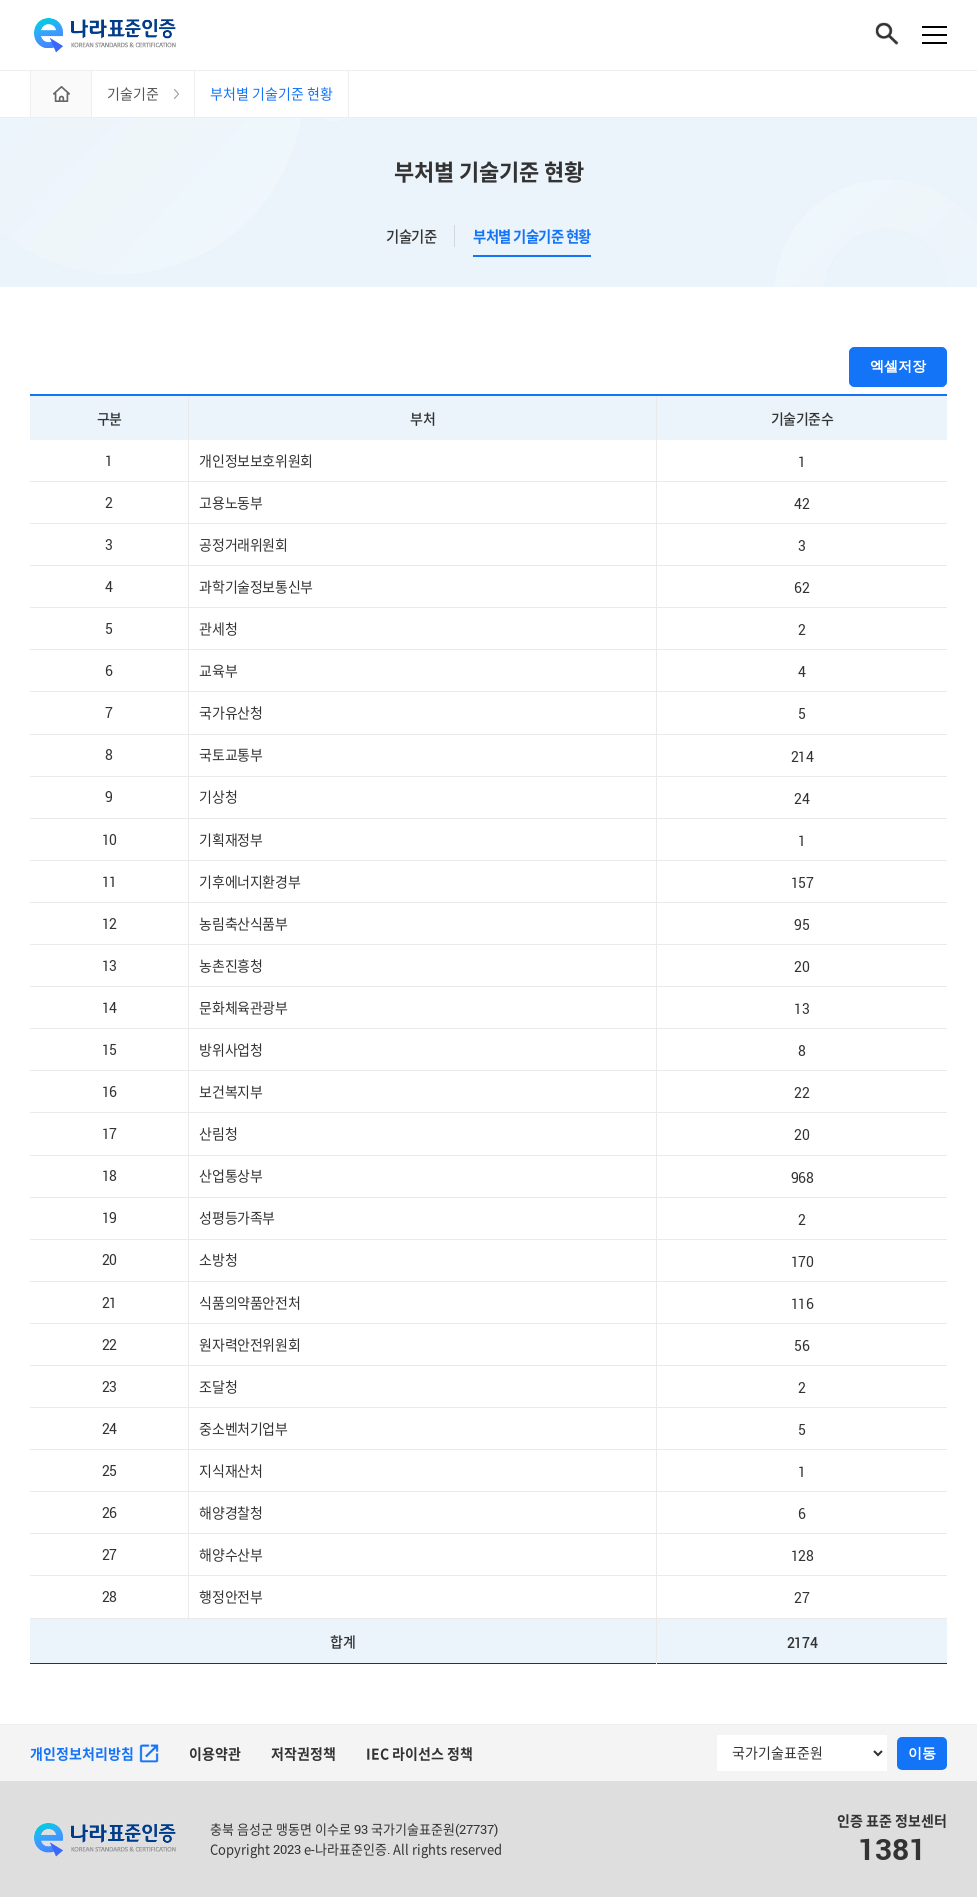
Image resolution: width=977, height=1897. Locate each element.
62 (801, 587)
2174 (802, 1641)
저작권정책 (303, 1753)
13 (801, 1008)
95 (801, 924)
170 (802, 1260)
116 (802, 1302)
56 (801, 1344)
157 (802, 881)
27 (801, 1597)
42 (801, 503)
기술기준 (411, 236)
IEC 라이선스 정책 (419, 1753)
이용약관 (215, 1753)
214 (802, 755)
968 (802, 1176)
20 (801, 966)
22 (801, 1092)
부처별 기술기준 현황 (489, 171)
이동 (922, 1753)
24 (801, 797)
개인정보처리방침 (94, 1754)
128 (802, 1555)
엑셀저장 (898, 366)
